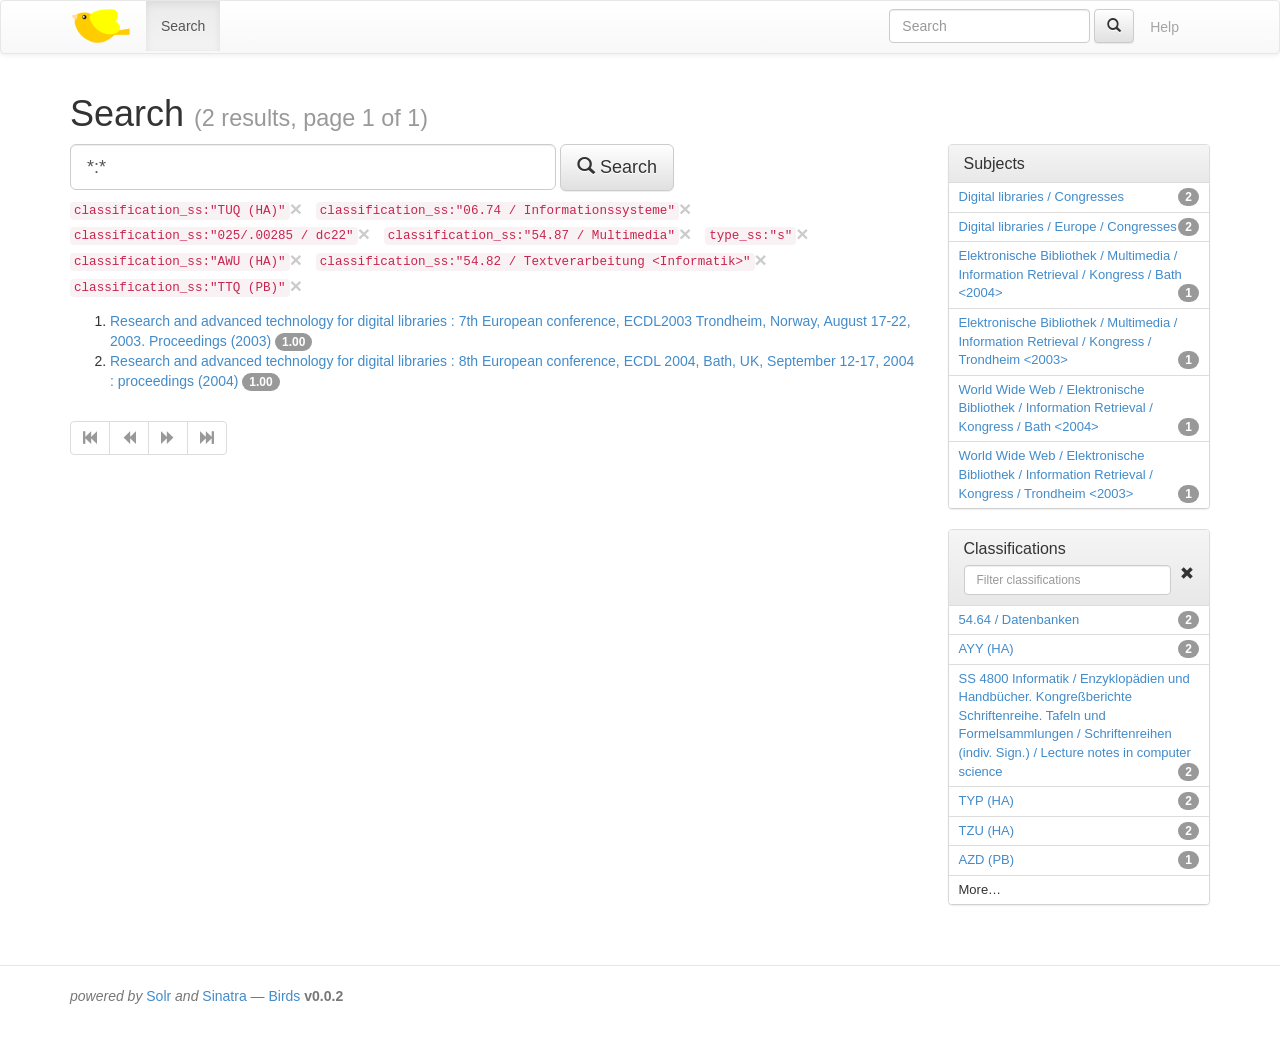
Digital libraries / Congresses (1041, 196)
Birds (284, 996)
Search (183, 26)
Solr (158, 996)
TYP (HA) (986, 800)
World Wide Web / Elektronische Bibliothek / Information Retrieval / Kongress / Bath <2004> (1056, 408)
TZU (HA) (987, 830)
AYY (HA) (986, 648)
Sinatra (224, 996)
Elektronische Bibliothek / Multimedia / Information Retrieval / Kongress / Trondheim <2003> (1068, 341)
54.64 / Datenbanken (1019, 619)
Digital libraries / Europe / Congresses (1068, 226)
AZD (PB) (987, 859)
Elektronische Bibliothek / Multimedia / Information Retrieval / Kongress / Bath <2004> (1070, 274)
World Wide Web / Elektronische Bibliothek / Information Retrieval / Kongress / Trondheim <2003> (1056, 474)
